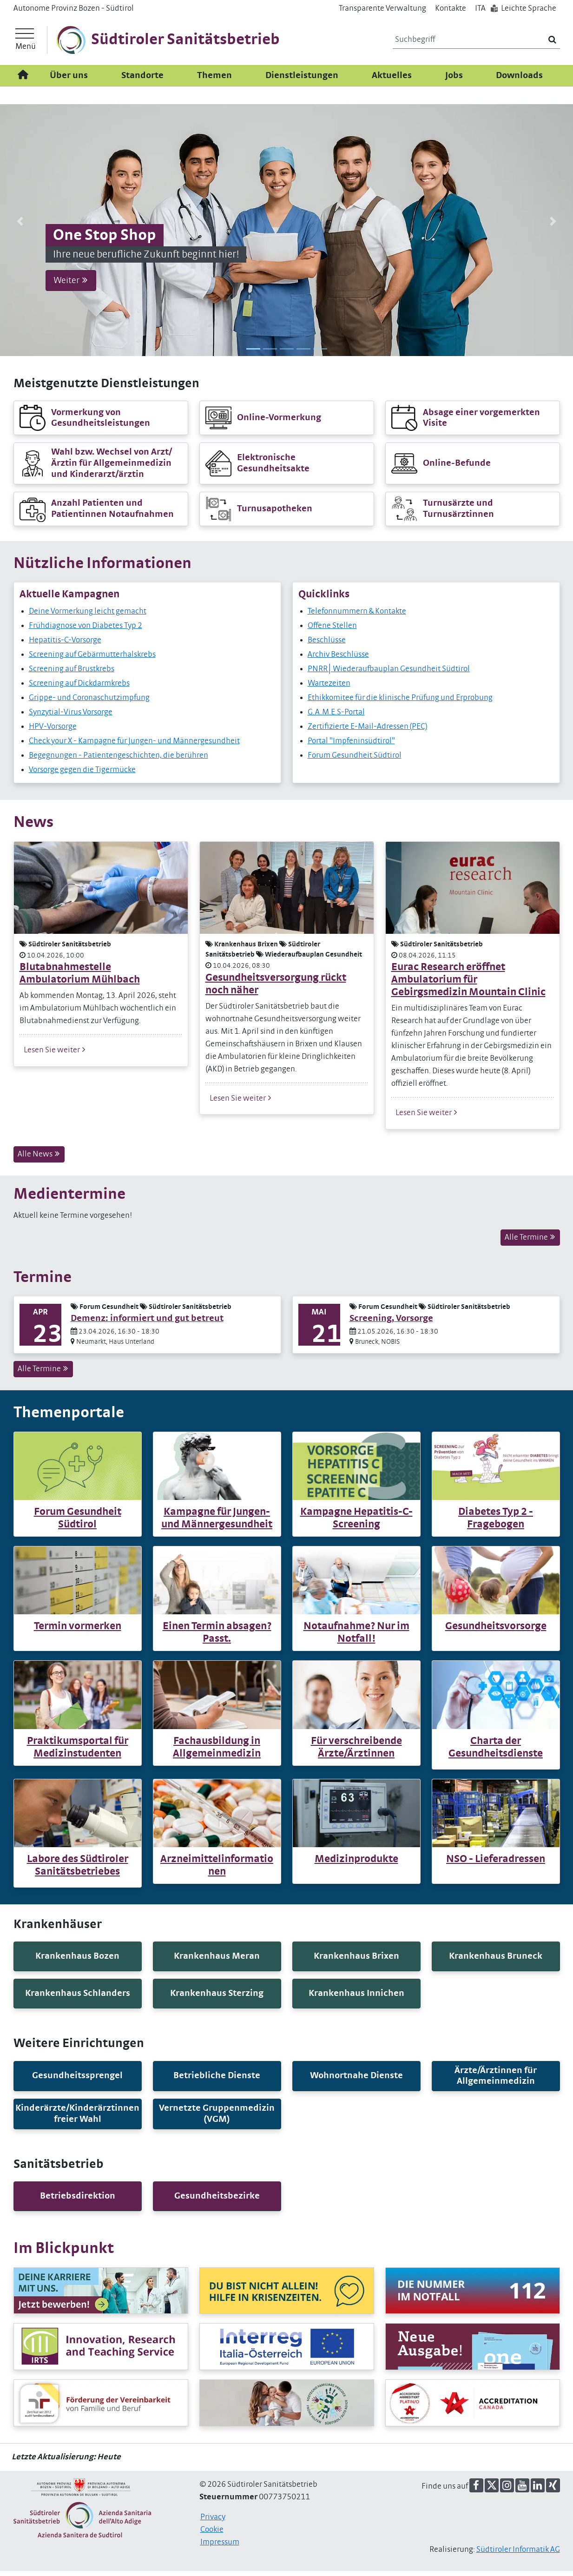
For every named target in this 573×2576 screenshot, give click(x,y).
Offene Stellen (332, 631)
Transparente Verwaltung (382, 8)
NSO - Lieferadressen (495, 1864)
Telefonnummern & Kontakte (357, 616)
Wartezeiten (329, 688)
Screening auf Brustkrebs (71, 674)
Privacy (212, 2522)
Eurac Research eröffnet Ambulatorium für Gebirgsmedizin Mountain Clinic (468, 985)
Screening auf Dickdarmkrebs (79, 688)
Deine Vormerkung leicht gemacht (87, 616)
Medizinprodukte (356, 1864)
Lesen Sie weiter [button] (55, 1055)
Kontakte (450, 8)
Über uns (69, 81)
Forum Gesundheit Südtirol (355, 760)
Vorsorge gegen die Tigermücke (82, 775)
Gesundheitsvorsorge (496, 1631)
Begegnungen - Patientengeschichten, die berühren (118, 760)
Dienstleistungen (301, 81)
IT (480, 8)
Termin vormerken (77, 1631)
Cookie (212, 2534)
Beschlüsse (327, 645)
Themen (214, 81)
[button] (20, 226)
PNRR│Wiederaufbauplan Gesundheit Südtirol (389, 674)
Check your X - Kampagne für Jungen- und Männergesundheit (134, 746)
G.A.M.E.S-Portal (336, 717)
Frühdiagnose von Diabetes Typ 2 (85, 631)
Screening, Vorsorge (391, 1323)
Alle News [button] (39, 1159)
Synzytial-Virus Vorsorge (70, 717)
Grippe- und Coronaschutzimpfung (89, 703)
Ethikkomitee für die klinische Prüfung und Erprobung (400, 703)
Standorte (142, 81)
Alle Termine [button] (530, 1242)
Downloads (519, 81)
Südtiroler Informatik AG (518, 2554)
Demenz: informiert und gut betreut (147, 1323)
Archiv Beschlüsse (338, 659)
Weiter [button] (70, 285)
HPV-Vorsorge (53, 731)
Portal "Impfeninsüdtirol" (351, 746)
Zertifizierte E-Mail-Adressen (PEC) (368, 731)
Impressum (219, 2547)
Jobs (454, 81)
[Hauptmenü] (25, 42)
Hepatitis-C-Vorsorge (65, 645)
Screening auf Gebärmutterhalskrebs (92, 659)
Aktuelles (392, 81)
